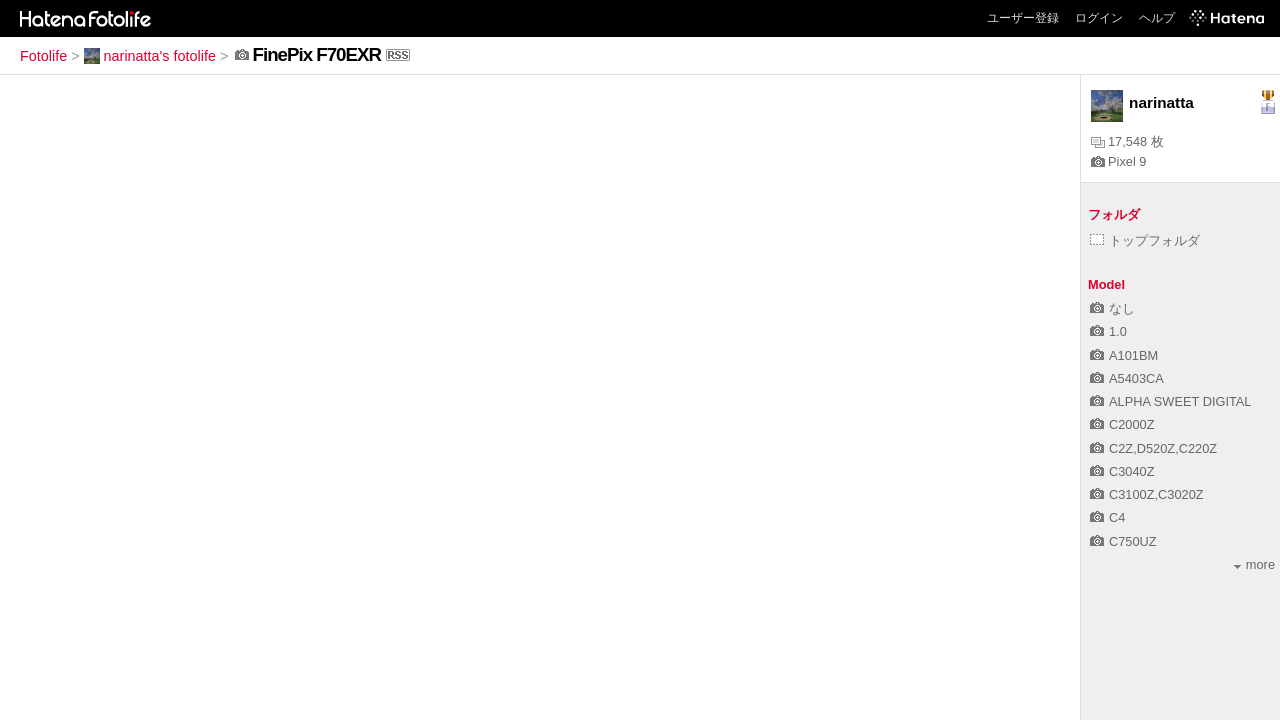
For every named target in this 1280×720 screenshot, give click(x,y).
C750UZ (1123, 541)
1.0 (1108, 331)
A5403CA (1127, 378)
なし (1112, 308)
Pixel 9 (1118, 161)
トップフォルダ (1145, 240)
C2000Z (1122, 424)
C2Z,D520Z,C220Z (1153, 448)
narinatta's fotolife (150, 56)
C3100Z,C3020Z (1147, 494)
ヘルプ (1157, 18)
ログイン (1099, 18)
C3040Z (1122, 471)
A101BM (1124, 355)
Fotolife (43, 56)
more (1254, 564)
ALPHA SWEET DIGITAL (1170, 401)
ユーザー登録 (1023, 18)
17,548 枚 (1127, 141)
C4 (1107, 517)
